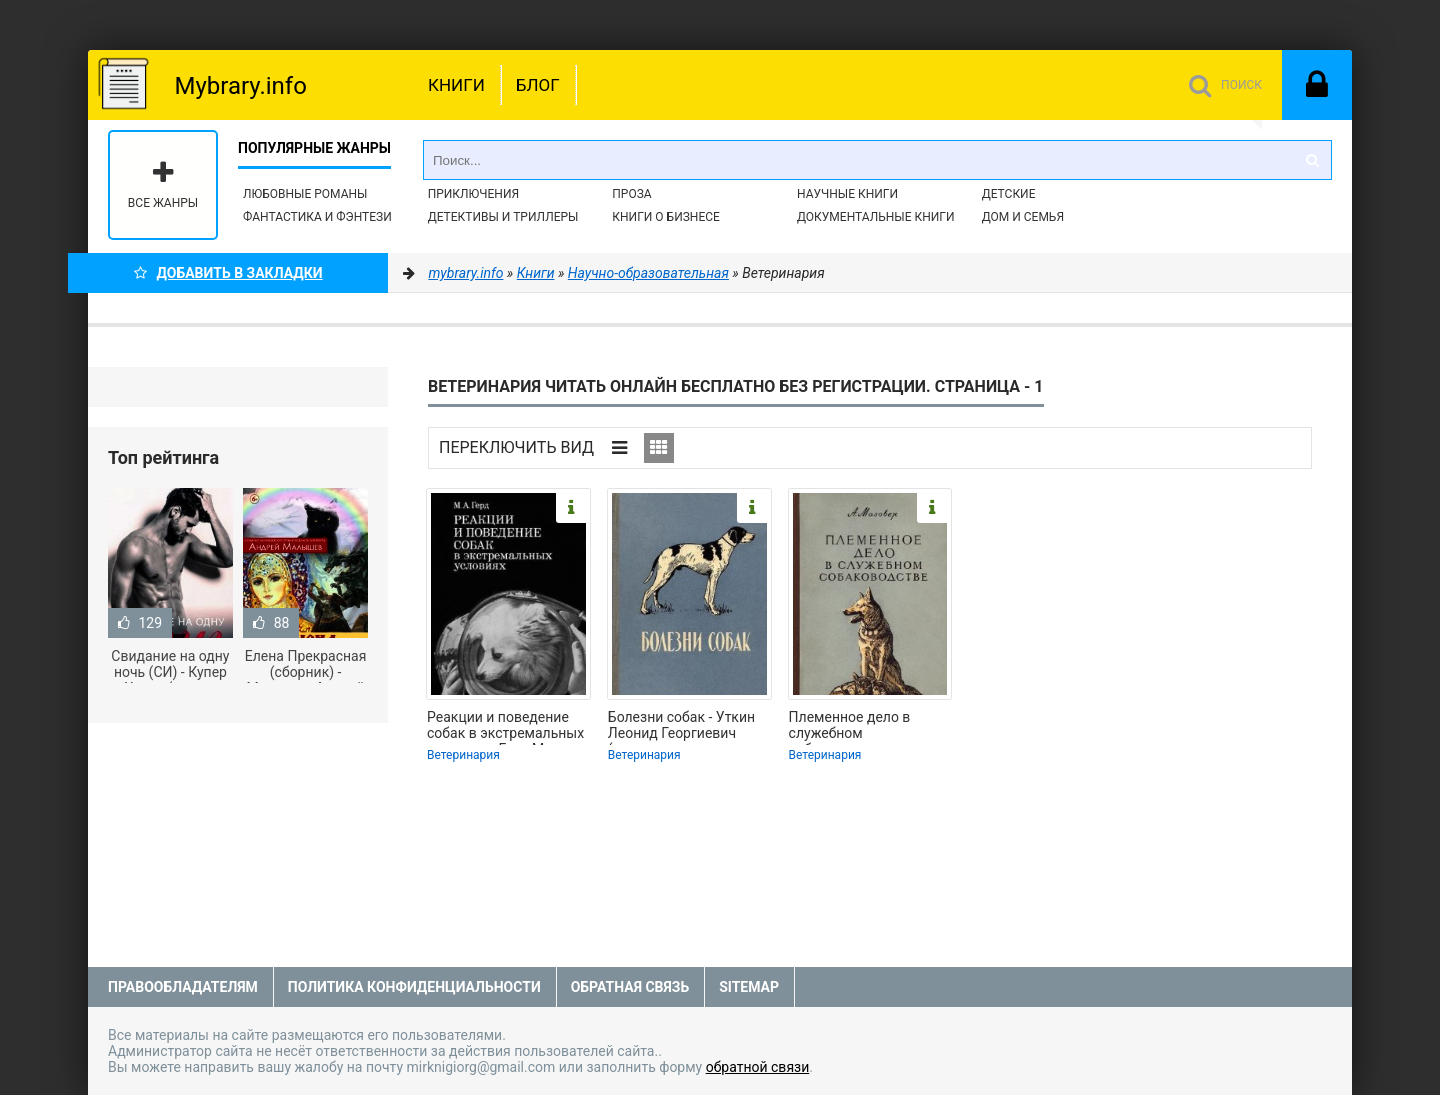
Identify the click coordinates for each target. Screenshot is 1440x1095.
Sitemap (749, 987)
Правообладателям (183, 987)
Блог (538, 85)
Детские (1009, 194)
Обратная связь (630, 987)
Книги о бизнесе (666, 217)
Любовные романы (305, 194)
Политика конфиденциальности (414, 987)
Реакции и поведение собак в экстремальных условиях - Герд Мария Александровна (505, 727)
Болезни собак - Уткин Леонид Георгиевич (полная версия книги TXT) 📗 (681, 727)
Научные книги (847, 194)
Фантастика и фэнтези (317, 217)
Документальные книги (876, 217)
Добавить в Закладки (228, 273)
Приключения (473, 194)
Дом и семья (1023, 217)
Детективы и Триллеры (503, 217)
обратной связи (758, 1067)
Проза (631, 194)
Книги (456, 85)
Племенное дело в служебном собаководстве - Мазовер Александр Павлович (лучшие (855, 727)
